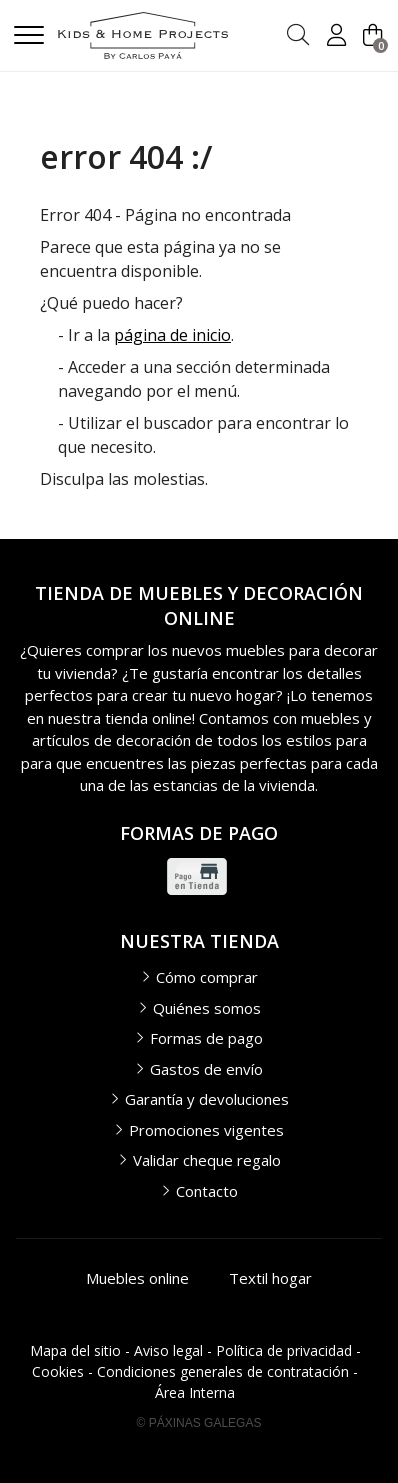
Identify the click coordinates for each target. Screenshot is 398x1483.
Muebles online (137, 1278)
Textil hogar (270, 1278)
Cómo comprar (207, 977)
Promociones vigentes (206, 1130)
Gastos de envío (206, 1069)
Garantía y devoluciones (207, 1099)
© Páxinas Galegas (199, 1423)
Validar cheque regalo (207, 1160)
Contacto (207, 1191)
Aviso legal (168, 1350)
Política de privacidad (284, 1350)
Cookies (58, 1371)
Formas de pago (206, 1038)
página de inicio (172, 335)
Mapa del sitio (75, 1350)
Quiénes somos (207, 1008)
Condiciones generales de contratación (223, 1371)
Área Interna (195, 1392)
